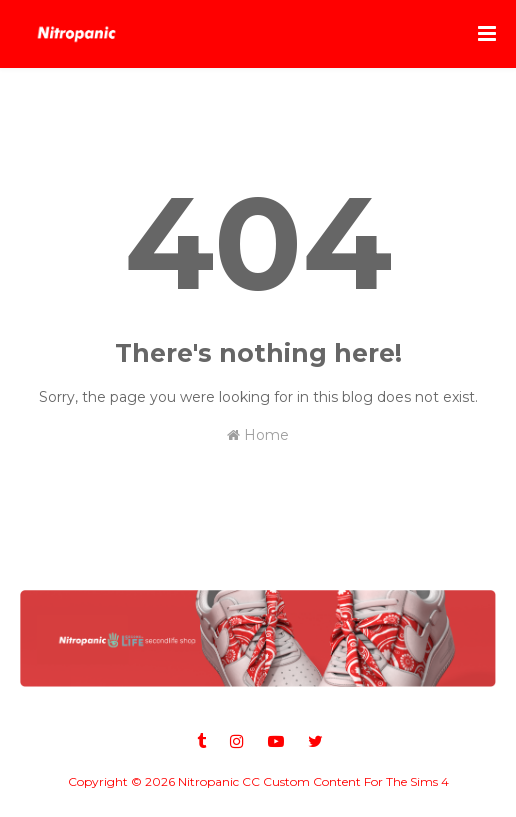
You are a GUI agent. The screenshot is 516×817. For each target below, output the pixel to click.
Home (258, 435)
